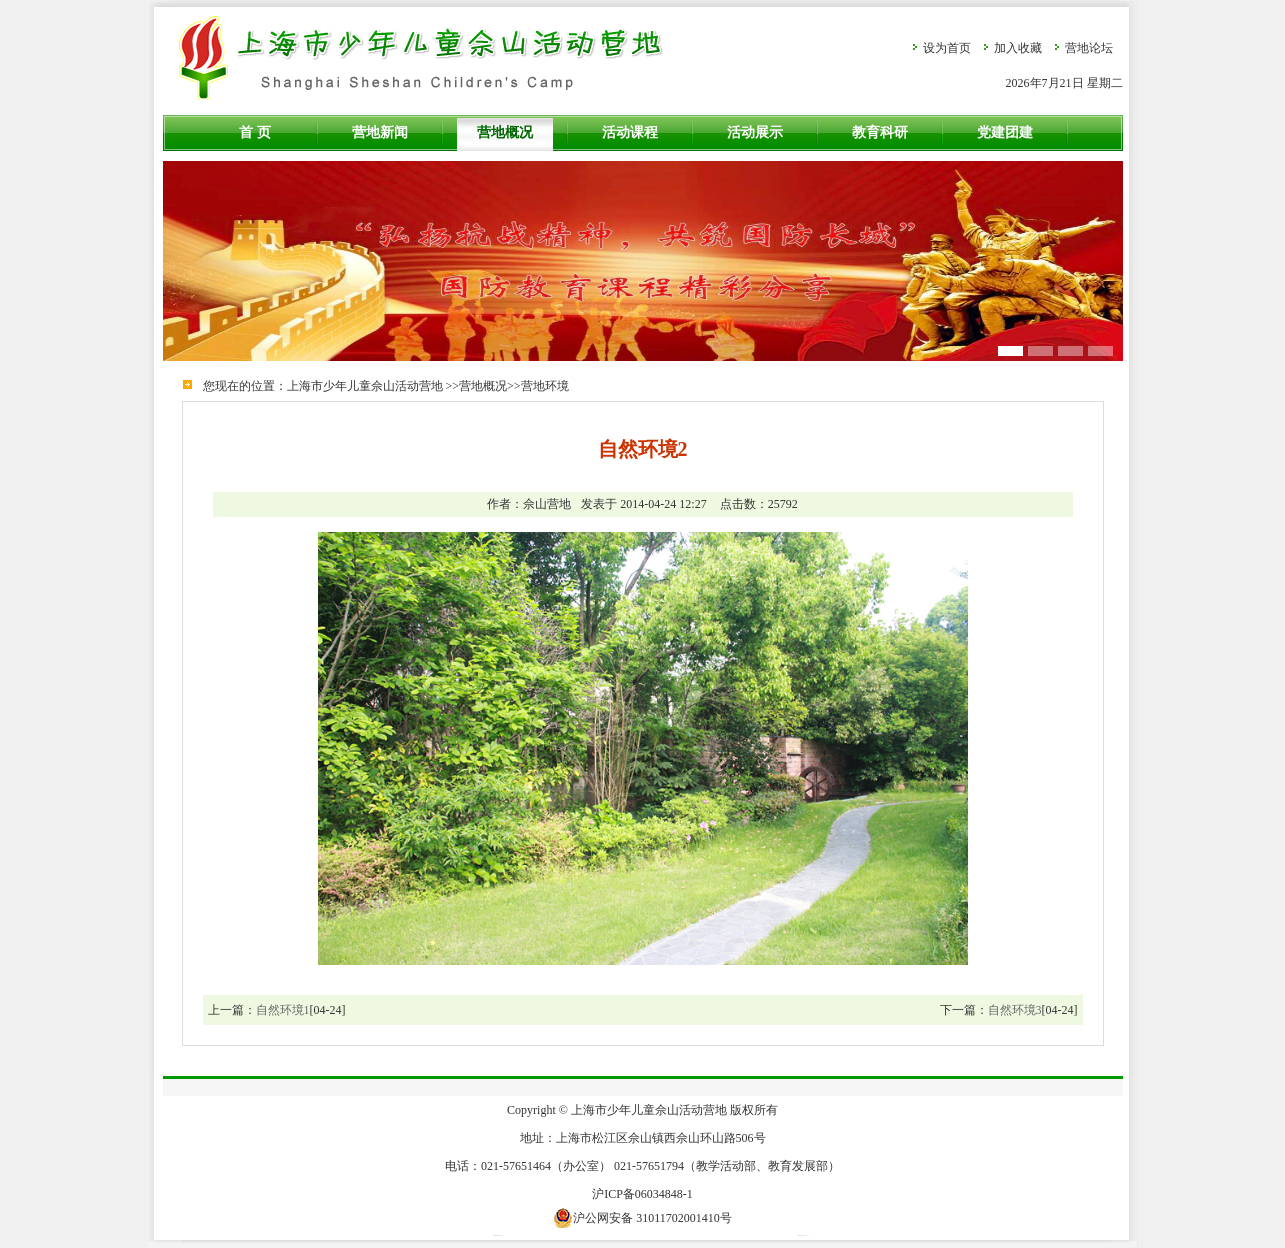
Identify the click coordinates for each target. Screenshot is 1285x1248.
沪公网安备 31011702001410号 (642, 1218)
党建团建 (1005, 132)
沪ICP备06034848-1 (642, 1194)
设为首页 (947, 48)
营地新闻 (380, 132)
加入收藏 (1018, 48)
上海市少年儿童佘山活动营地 (365, 386)
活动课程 (630, 132)
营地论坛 (1089, 48)
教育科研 (880, 132)
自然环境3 (1015, 1010)
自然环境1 (283, 1010)
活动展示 (755, 132)
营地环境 (545, 386)
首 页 (255, 132)
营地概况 (505, 132)
